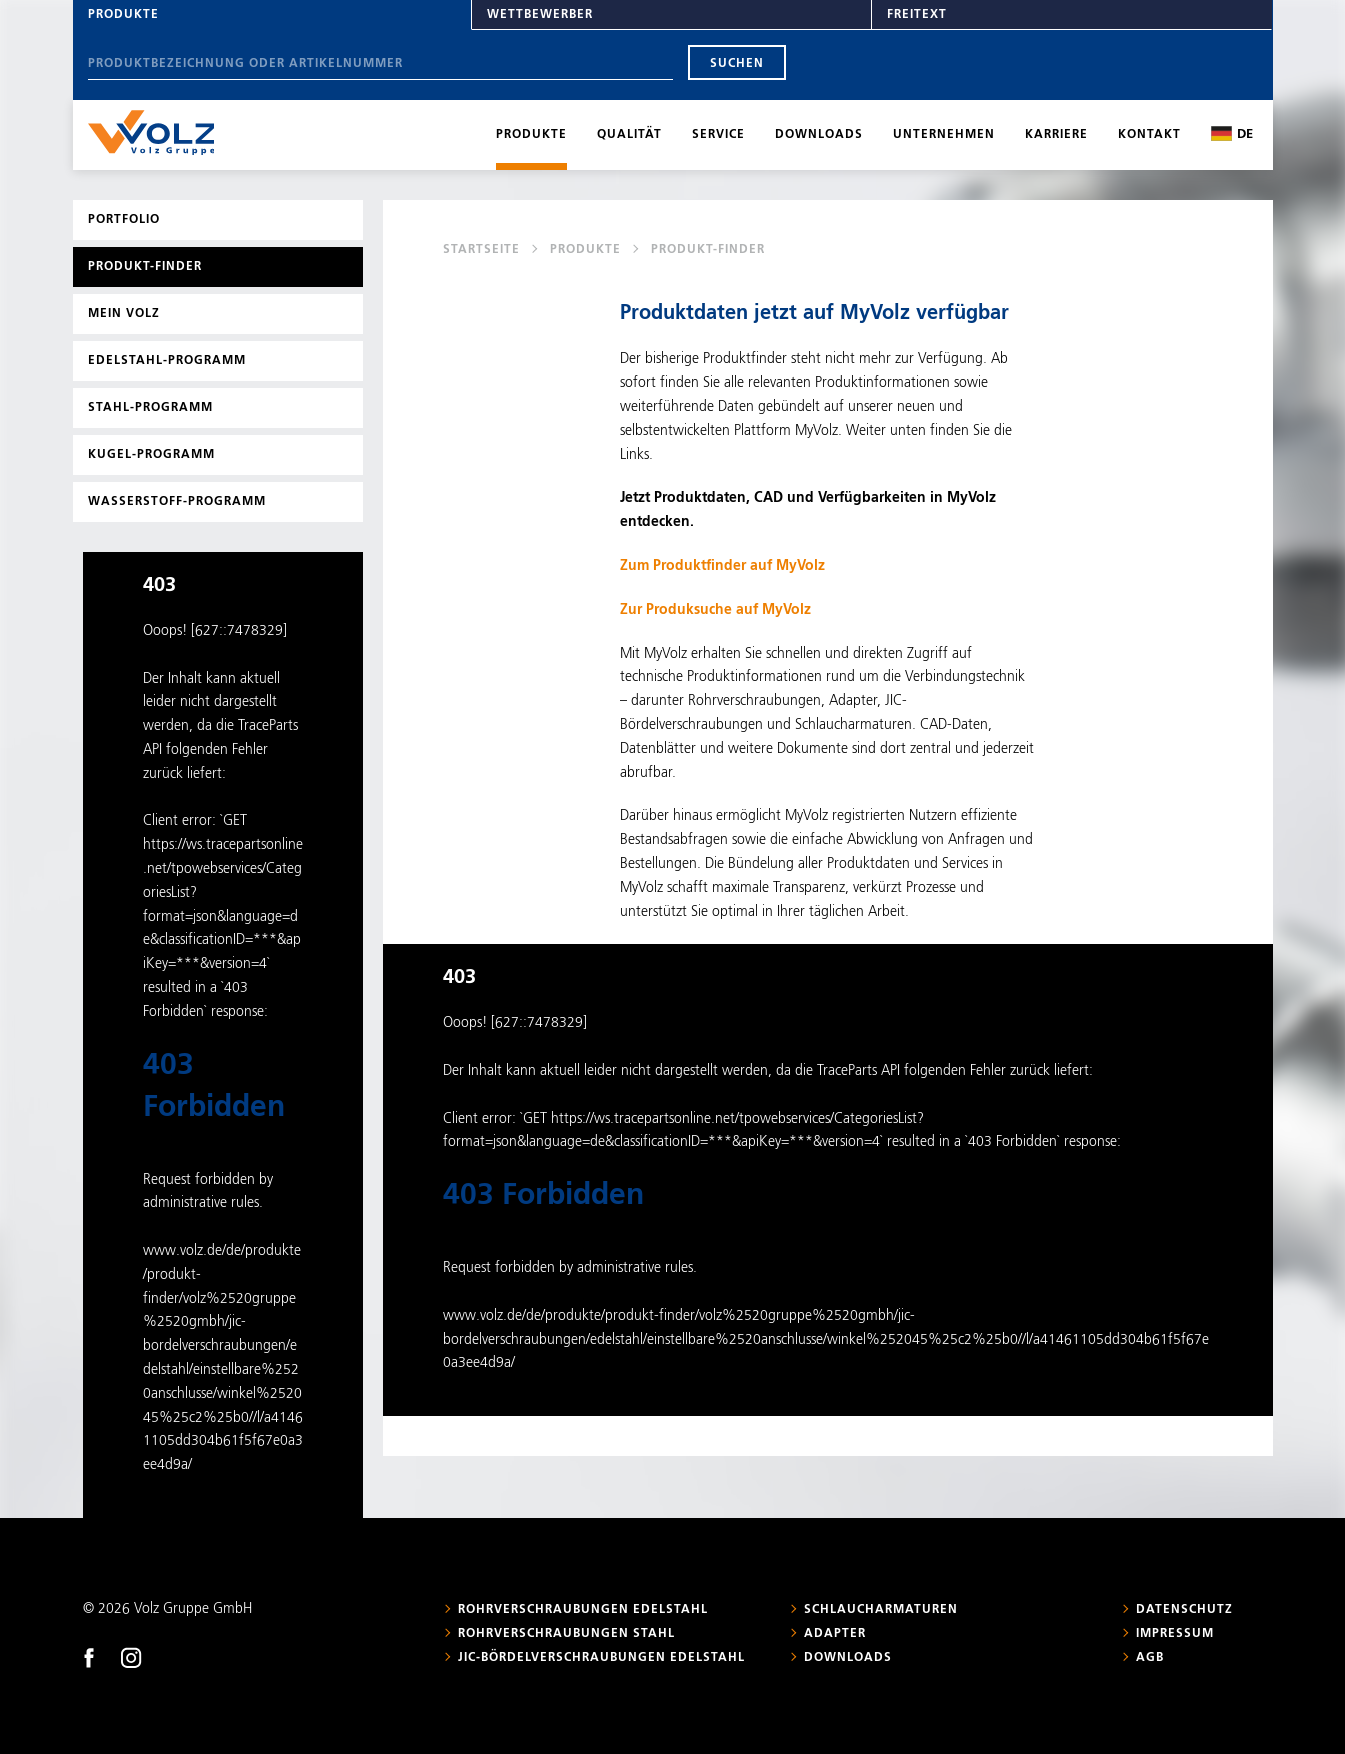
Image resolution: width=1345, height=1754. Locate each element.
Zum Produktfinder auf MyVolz (722, 566)
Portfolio (124, 220)
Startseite (481, 250)
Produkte (123, 15)
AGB (1150, 1658)
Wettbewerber (540, 15)
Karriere (1056, 135)
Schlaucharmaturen (881, 1610)
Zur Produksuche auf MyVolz (715, 610)
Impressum (1175, 1634)
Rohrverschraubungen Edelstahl (583, 1610)
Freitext (917, 15)
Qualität (629, 135)
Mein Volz (124, 314)
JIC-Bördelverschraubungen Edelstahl (601, 1658)
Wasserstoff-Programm (177, 502)
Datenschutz (1184, 1610)
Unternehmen (944, 135)
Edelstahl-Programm (167, 361)
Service (718, 135)
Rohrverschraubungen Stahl (566, 1634)
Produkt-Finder (145, 267)
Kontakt (1149, 135)
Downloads (819, 135)
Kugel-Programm (151, 455)
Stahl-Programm (150, 408)
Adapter (835, 1634)
